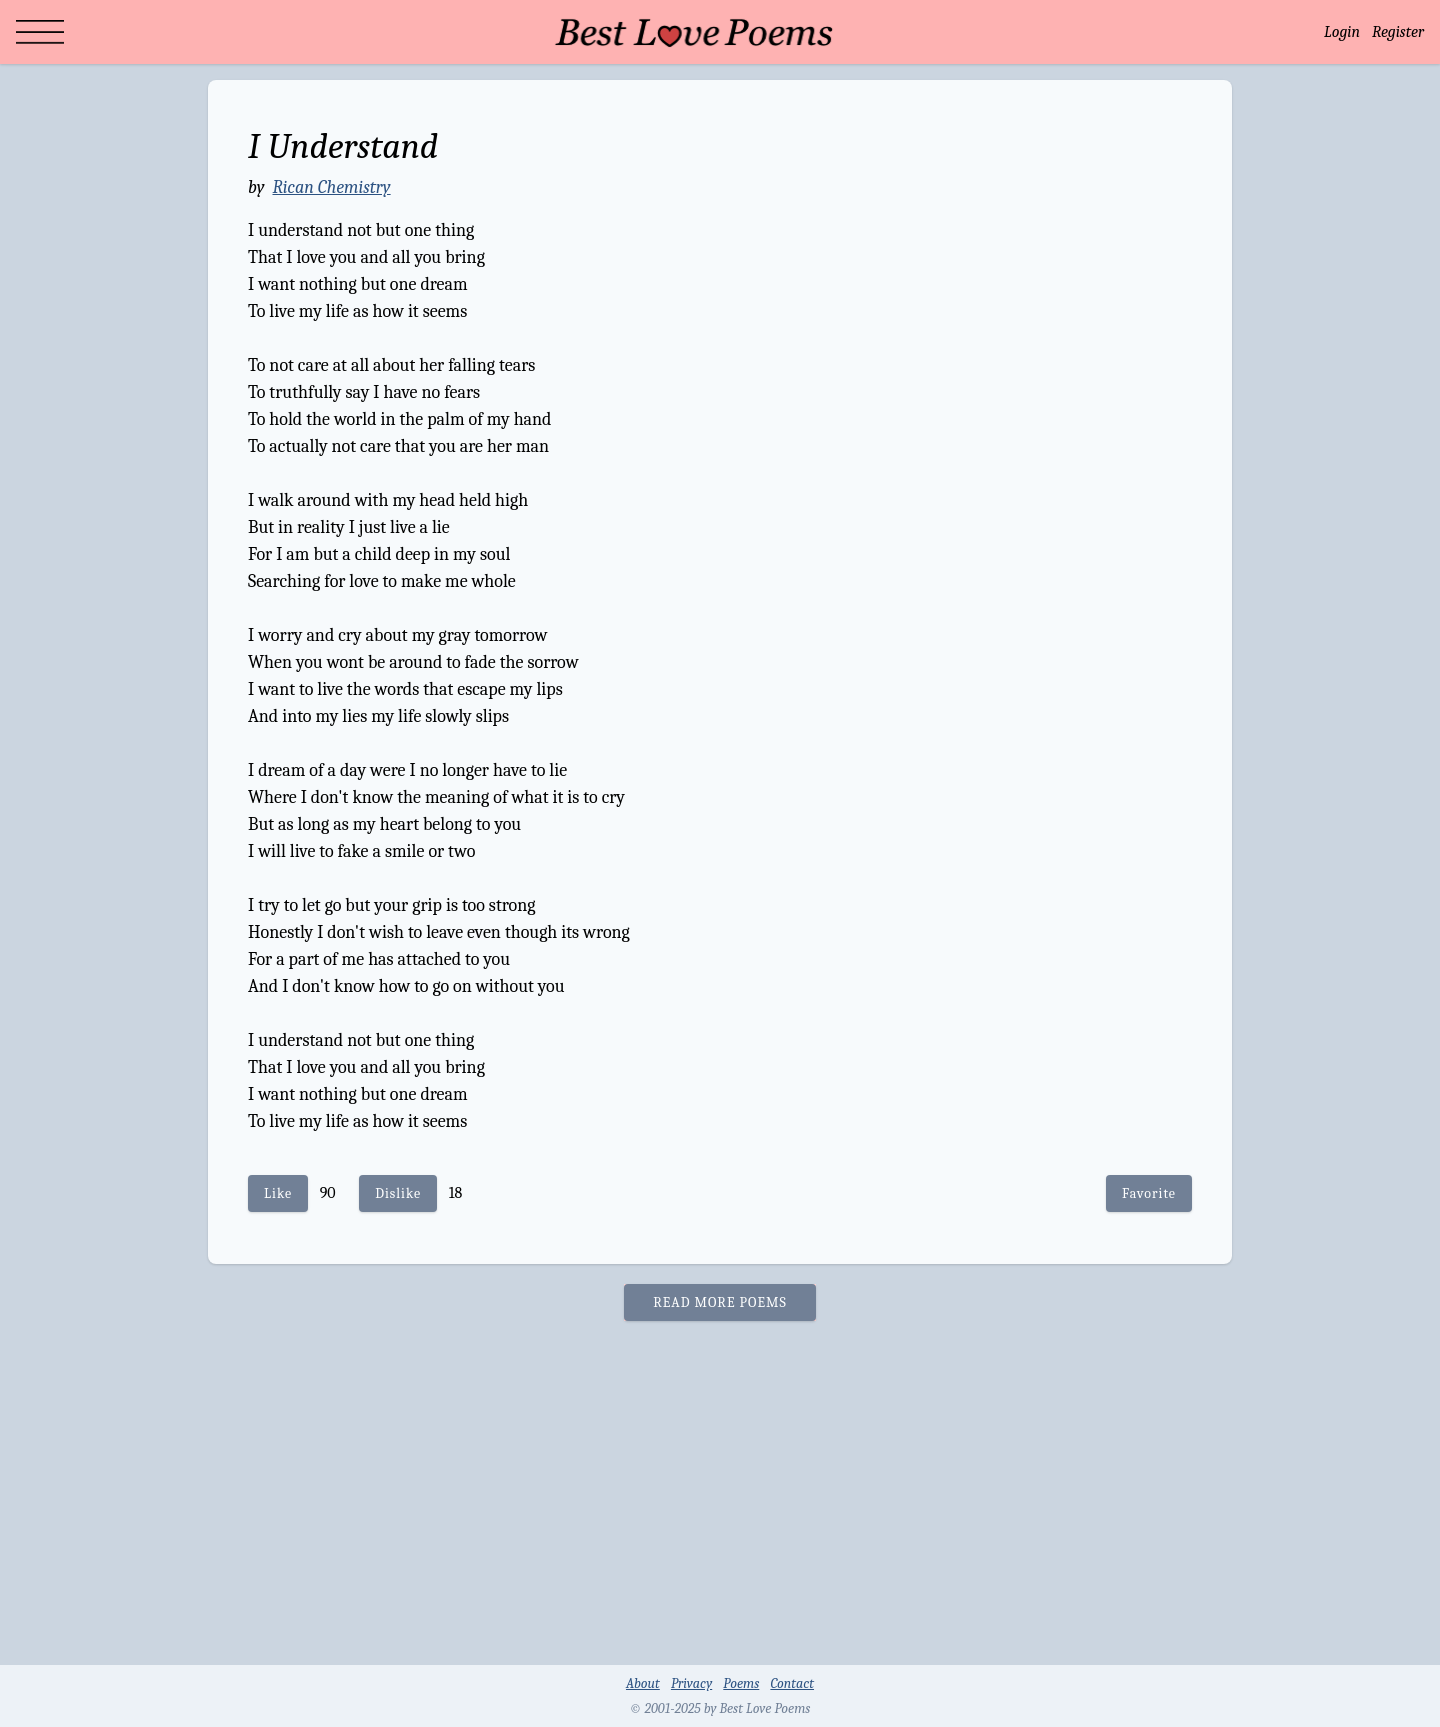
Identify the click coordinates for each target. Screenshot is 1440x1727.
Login (1342, 32)
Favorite (1149, 1193)
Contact (792, 1683)
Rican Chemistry (331, 187)
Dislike (398, 1193)
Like (278, 1193)
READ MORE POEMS (719, 1302)
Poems (741, 1683)
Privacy (691, 1683)
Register (1398, 32)
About (643, 1683)
